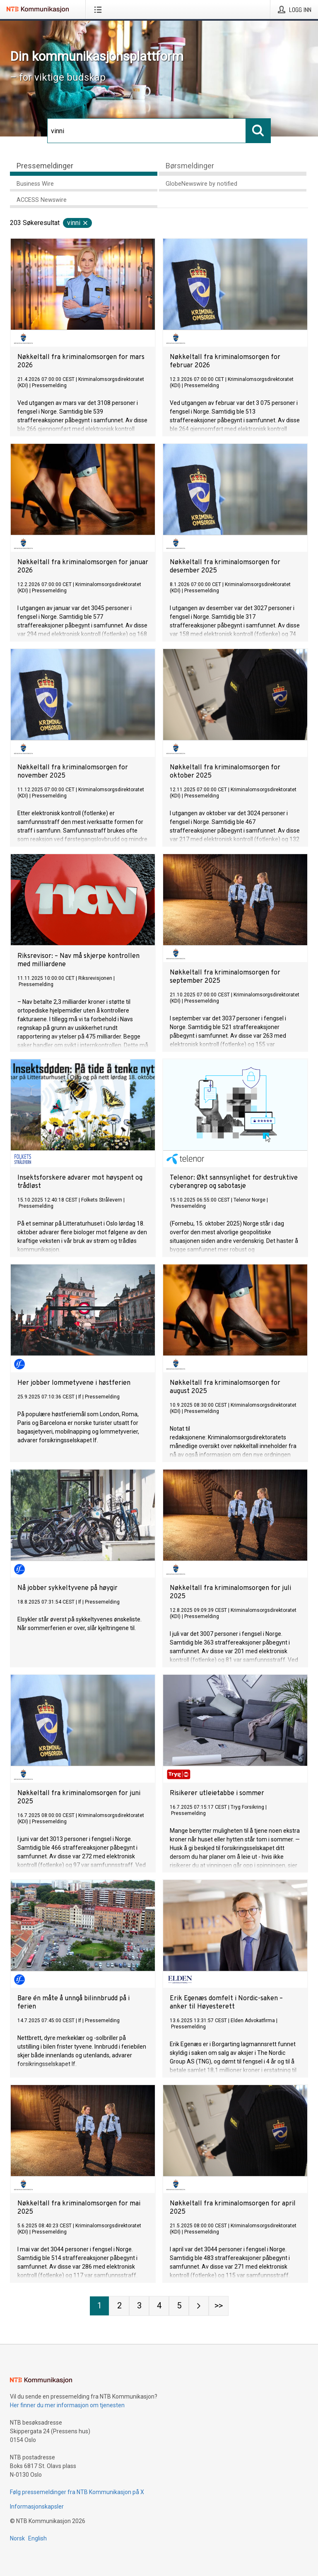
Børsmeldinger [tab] (190, 165)
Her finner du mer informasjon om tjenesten (67, 2405)
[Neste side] (199, 2306)
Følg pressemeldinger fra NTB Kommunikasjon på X (77, 2492)
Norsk (17, 2538)
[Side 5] (179, 2306)
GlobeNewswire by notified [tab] (201, 183)
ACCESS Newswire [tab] (42, 199)
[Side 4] (159, 2306)
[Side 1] (99, 2306)
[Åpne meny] (99, 9)
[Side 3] (139, 2306)
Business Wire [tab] (35, 183)
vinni (78, 223)
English (37, 2538)
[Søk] (146, 130)
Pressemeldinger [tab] (45, 165)
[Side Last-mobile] (219, 2306)
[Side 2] (119, 2306)
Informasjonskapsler (37, 2506)
